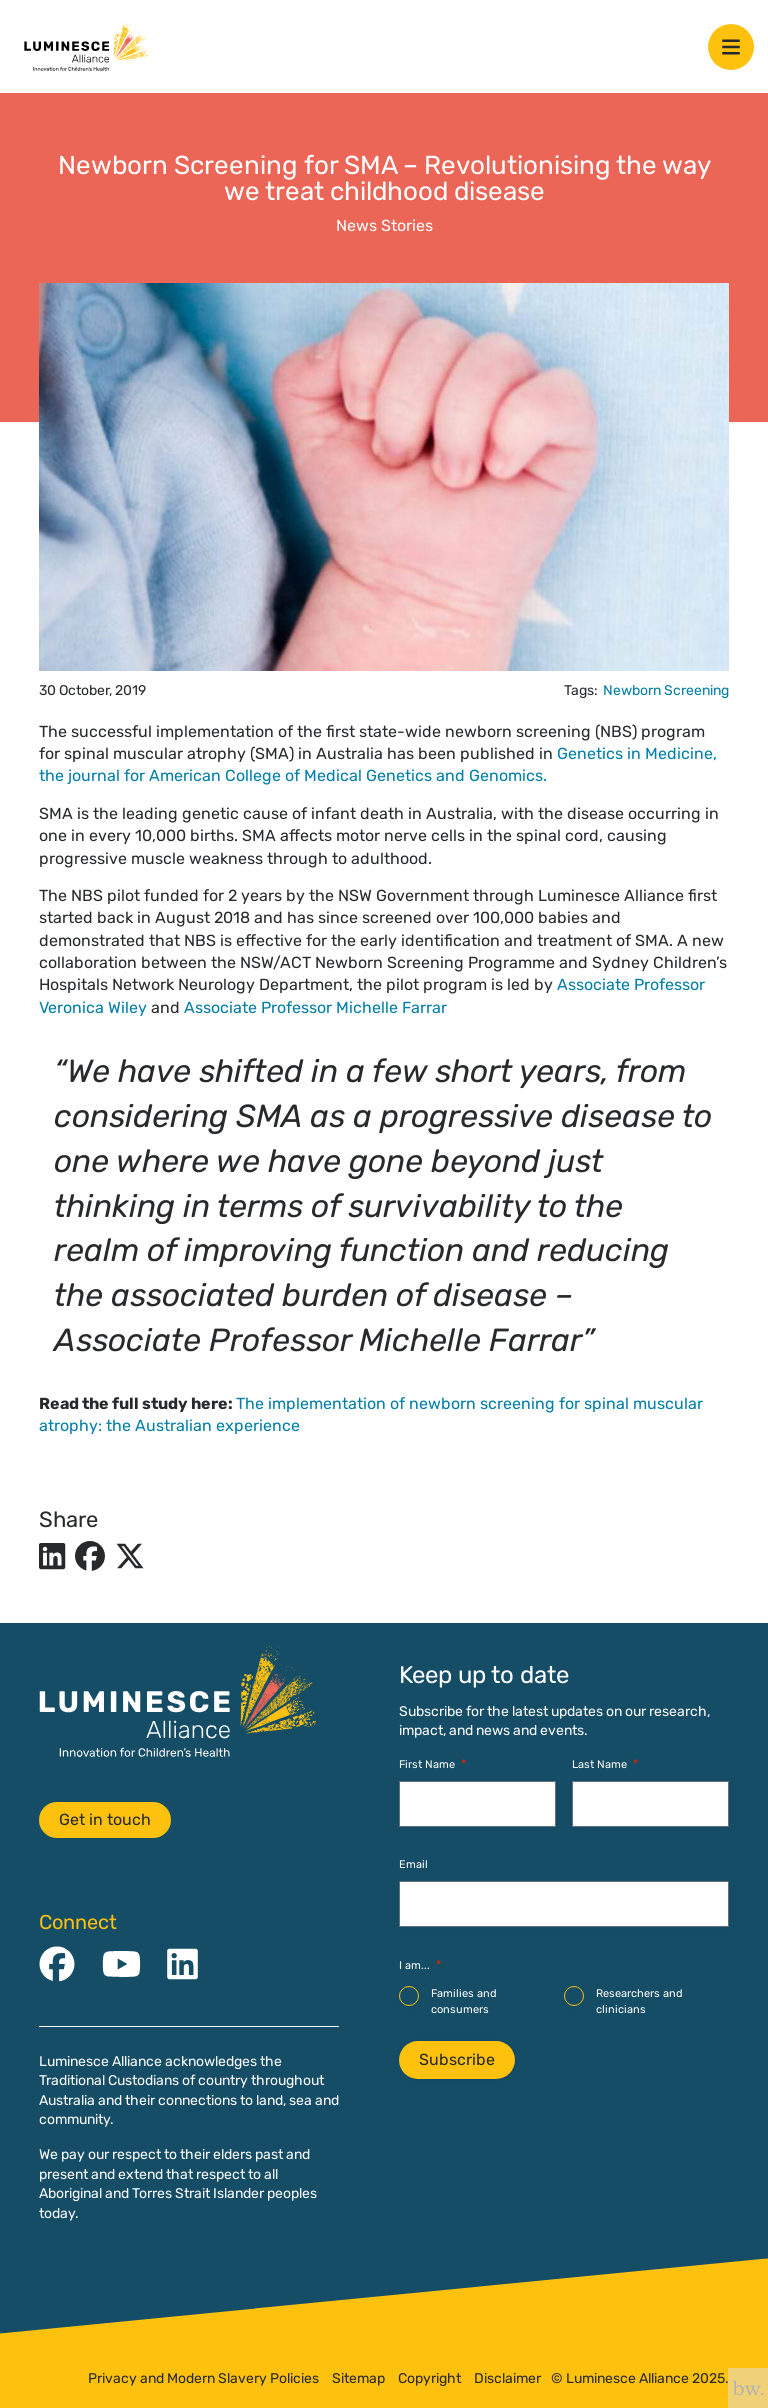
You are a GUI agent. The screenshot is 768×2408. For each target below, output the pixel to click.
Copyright (429, 2379)
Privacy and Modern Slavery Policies (203, 2379)
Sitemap (358, 2379)
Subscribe (457, 2059)
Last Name (605, 1764)
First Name (432, 1764)
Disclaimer (507, 2379)
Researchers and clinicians (639, 2001)
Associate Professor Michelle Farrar (315, 1007)
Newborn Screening (666, 690)
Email (413, 1864)
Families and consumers (464, 2001)
